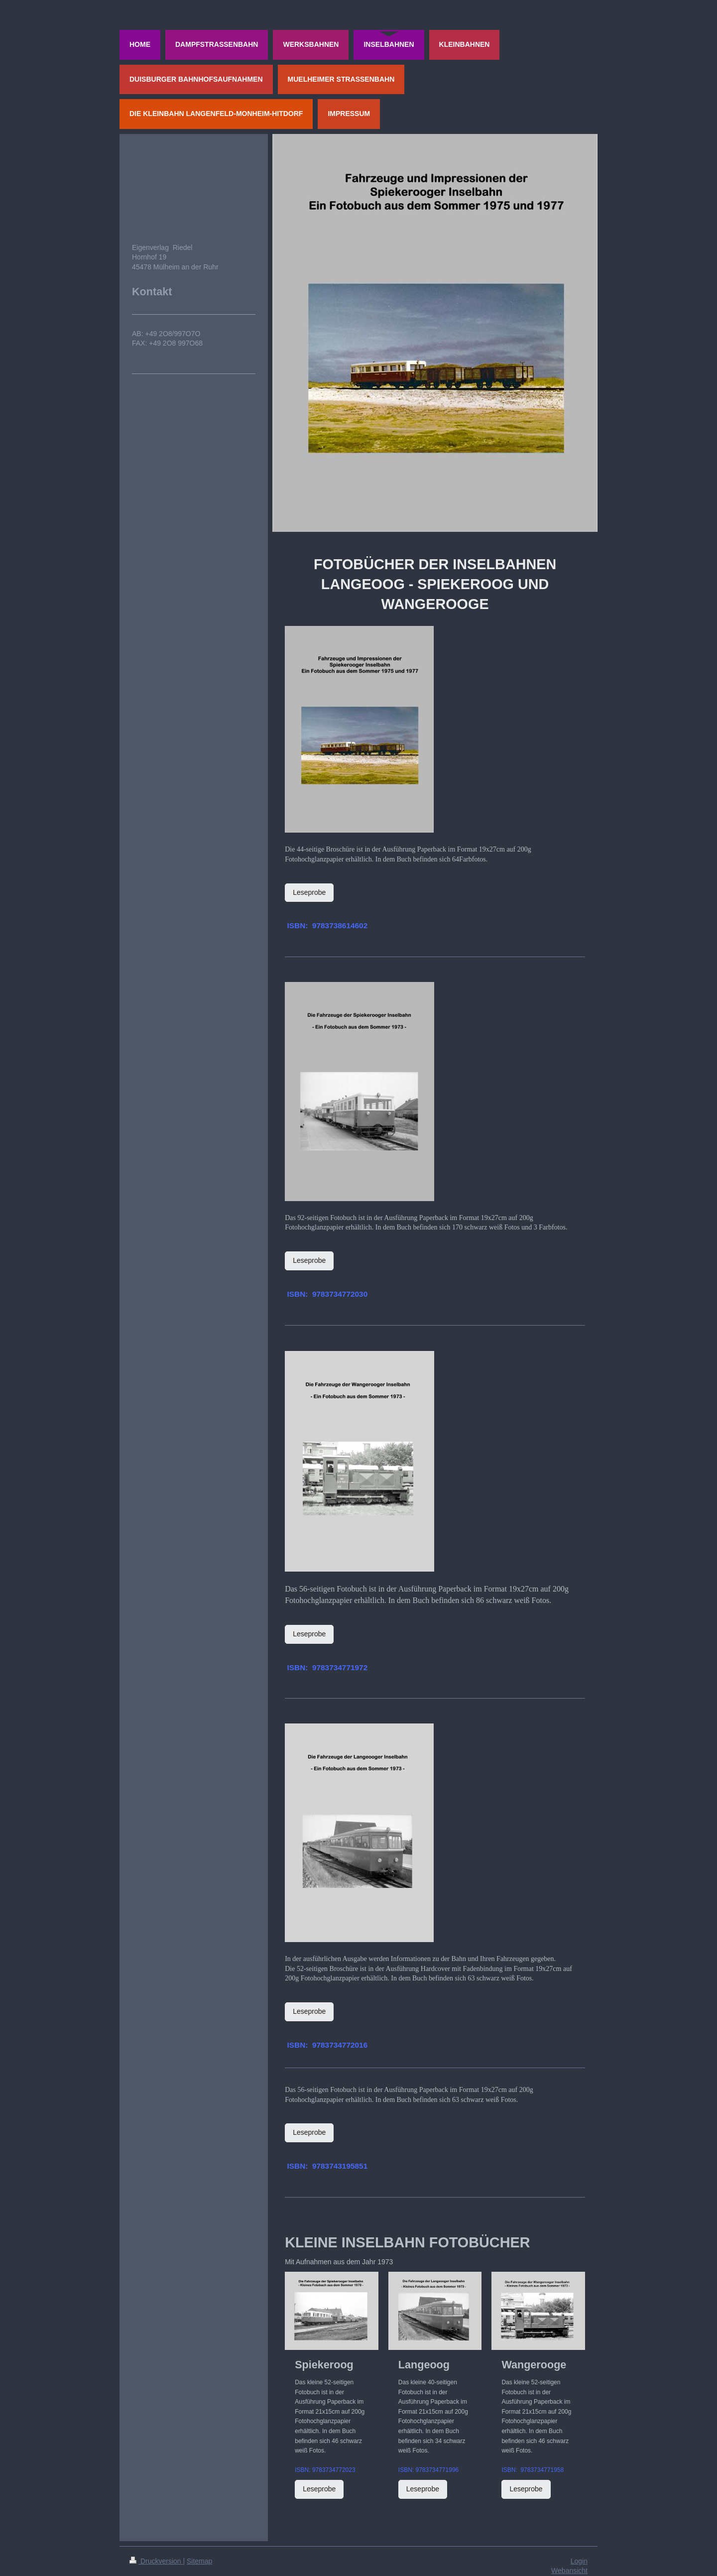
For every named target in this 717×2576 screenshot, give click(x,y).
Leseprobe (309, 892)
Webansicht (569, 2571)
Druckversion (156, 2561)
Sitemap (199, 2561)
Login (579, 2561)
